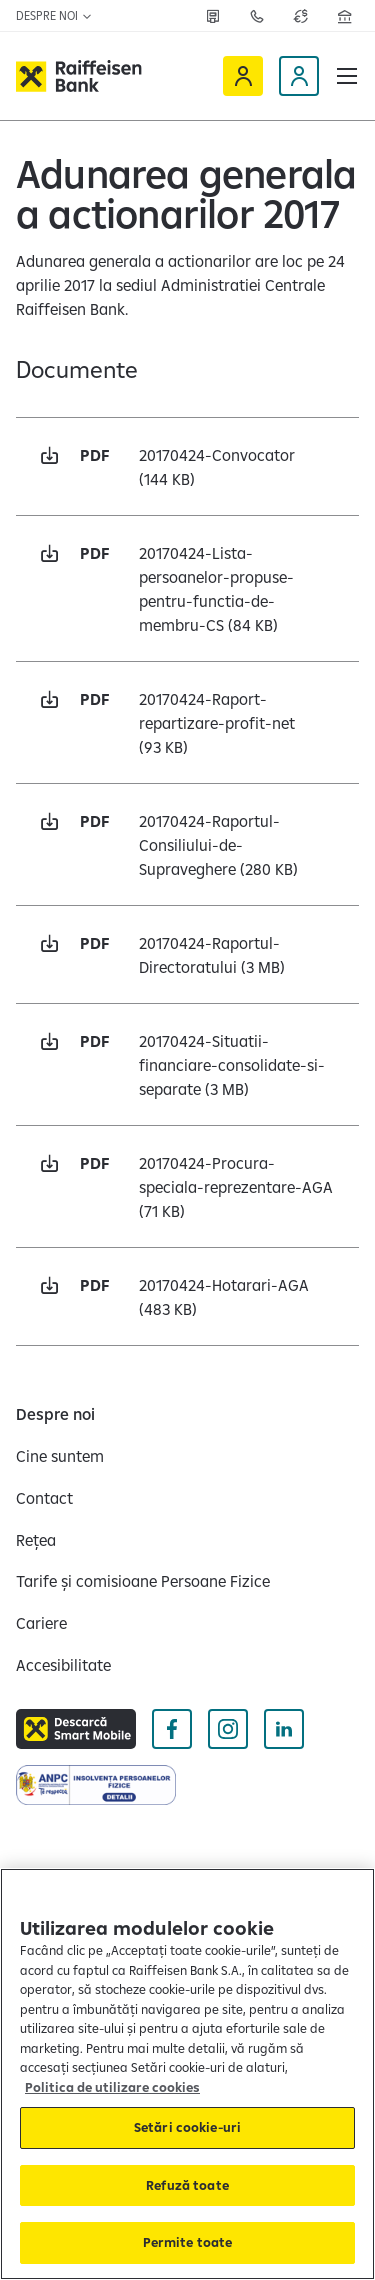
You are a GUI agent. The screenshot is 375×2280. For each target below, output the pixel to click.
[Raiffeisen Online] (243, 76)
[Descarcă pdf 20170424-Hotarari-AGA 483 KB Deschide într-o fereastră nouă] (187, 1296)
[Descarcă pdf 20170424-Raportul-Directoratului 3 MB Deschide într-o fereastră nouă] (187, 954)
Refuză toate (187, 2185)
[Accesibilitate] (63, 1665)
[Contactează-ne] (257, 16)
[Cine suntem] (60, 1456)
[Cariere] (41, 1623)
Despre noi (54, 15)
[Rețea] (213, 16)
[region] (187, 2074)
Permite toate (188, 2242)
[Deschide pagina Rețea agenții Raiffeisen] (345, 16)
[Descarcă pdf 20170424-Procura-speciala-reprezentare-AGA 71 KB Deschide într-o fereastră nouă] (187, 1186)
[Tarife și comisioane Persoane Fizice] (143, 1581)
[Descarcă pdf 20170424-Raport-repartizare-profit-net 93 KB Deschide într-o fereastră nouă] (187, 722)
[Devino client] (299, 76)
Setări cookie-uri (187, 2127)
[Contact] (44, 1498)
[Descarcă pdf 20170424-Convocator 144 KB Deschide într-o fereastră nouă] (187, 466)
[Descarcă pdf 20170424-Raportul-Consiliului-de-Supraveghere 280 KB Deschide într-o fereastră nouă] (187, 844)
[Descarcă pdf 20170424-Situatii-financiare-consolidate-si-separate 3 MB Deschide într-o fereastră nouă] (187, 1064)
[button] (347, 76)
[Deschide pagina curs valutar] (301, 16)
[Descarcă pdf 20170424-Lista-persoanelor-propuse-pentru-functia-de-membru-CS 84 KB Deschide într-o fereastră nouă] (187, 588)
